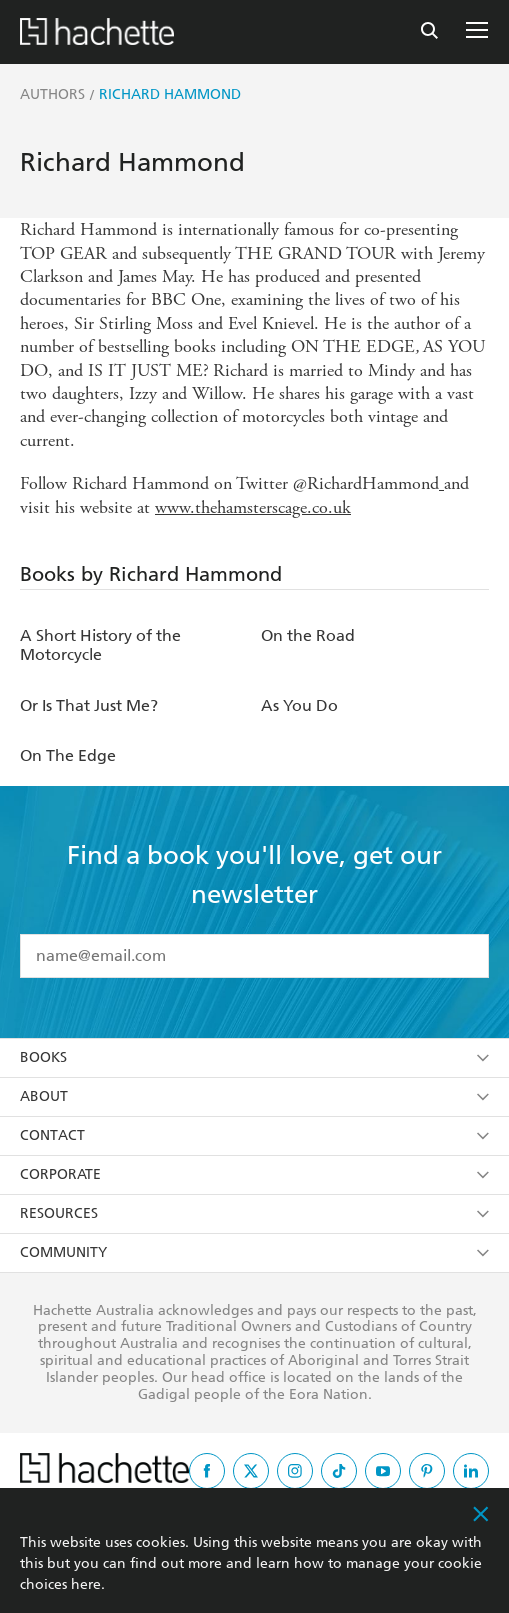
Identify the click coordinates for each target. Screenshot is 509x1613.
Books (254, 1057)
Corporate (254, 1174)
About (254, 1096)
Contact (254, 1135)
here (86, 1584)
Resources (254, 1213)
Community (254, 1252)
